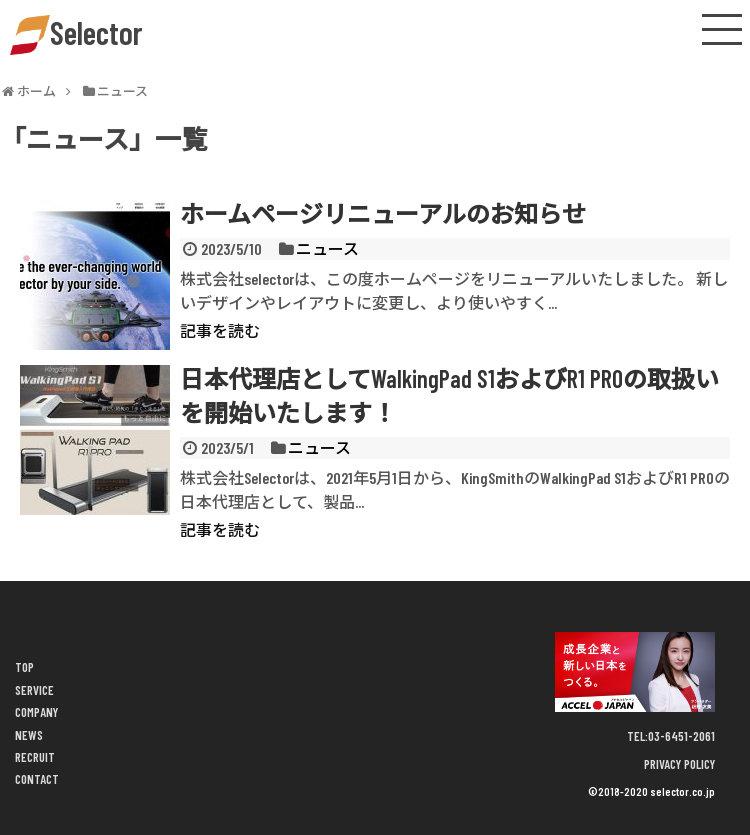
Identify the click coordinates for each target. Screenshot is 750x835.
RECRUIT (35, 757)
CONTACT (37, 779)
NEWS (29, 735)
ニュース (327, 248)
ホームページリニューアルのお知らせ (383, 213)
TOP (24, 667)
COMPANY (36, 712)
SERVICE (34, 690)
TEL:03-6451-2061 (671, 736)
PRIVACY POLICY (679, 764)
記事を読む (220, 330)
